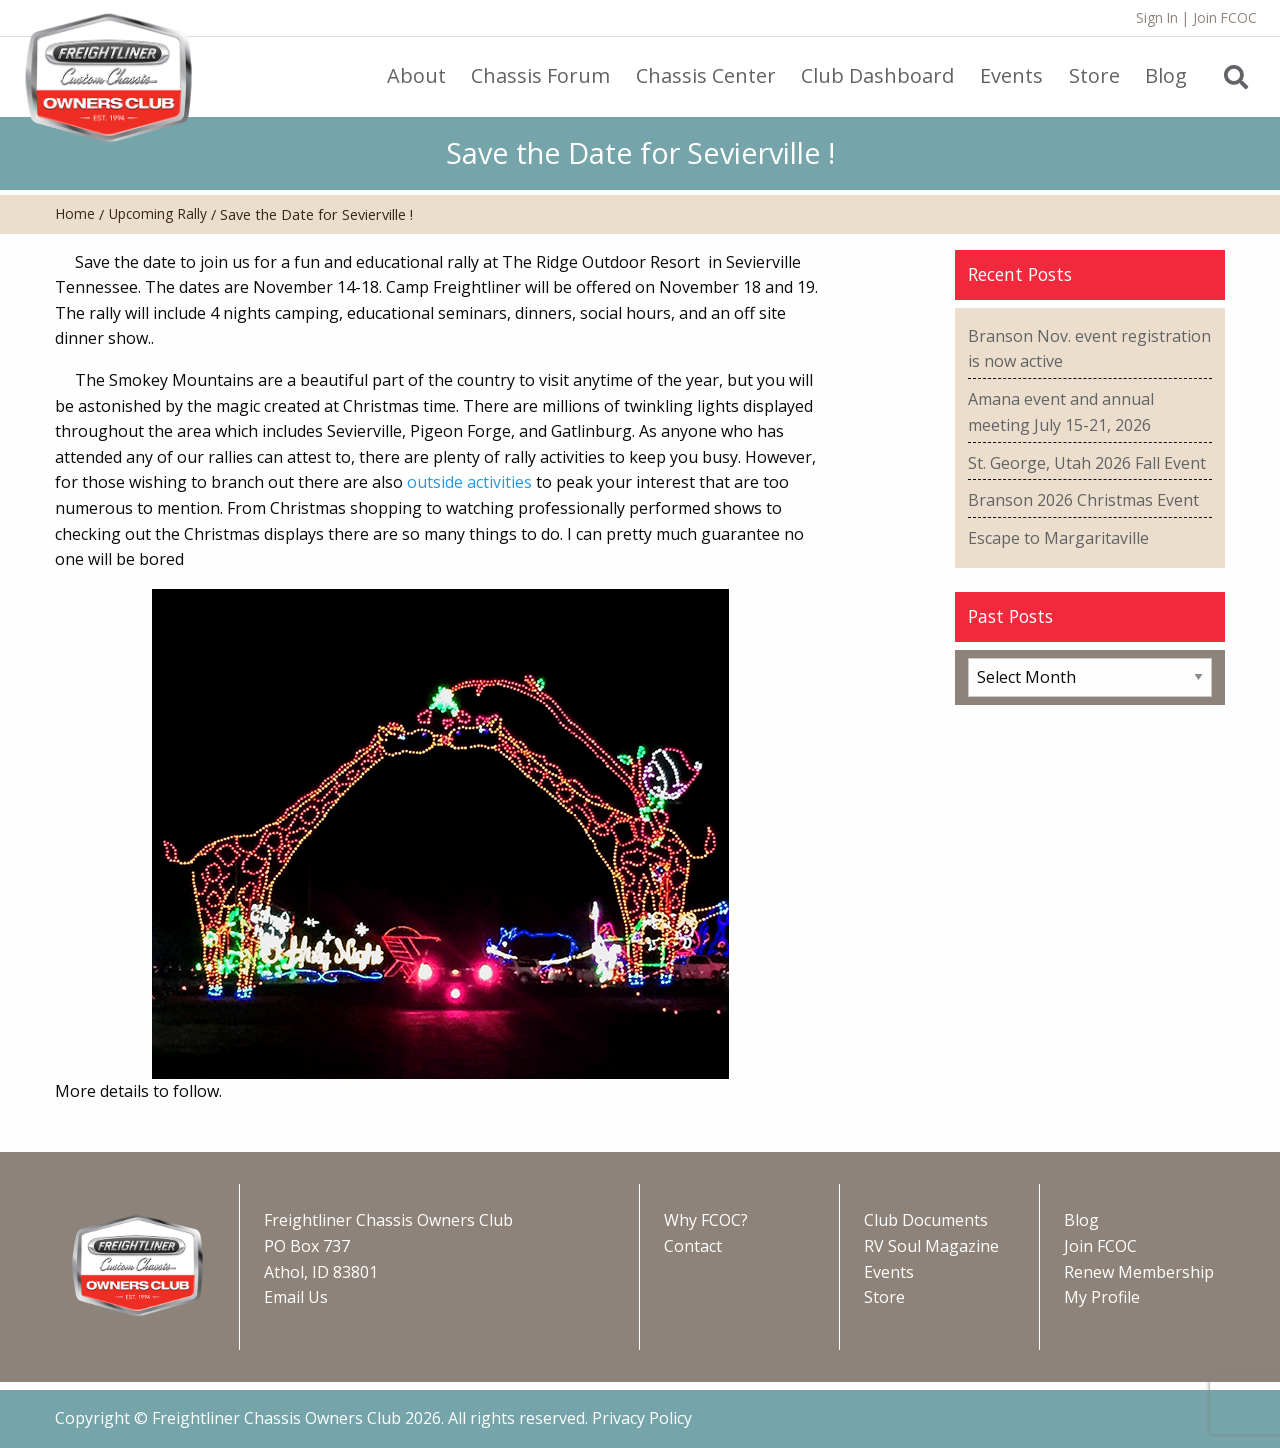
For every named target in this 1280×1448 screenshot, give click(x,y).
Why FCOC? (706, 1220)
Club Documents (926, 1220)
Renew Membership (1139, 1272)
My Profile (1102, 1297)
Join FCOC (1225, 17)
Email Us (296, 1297)
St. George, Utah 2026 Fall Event (1087, 463)
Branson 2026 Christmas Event (1083, 500)
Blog (1081, 1220)
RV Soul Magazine (931, 1246)
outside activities (469, 482)
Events (889, 1272)
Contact (693, 1246)
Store (884, 1297)
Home (75, 213)
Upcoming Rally (158, 213)
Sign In (1157, 17)
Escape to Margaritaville (1058, 538)
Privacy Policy (642, 1418)
